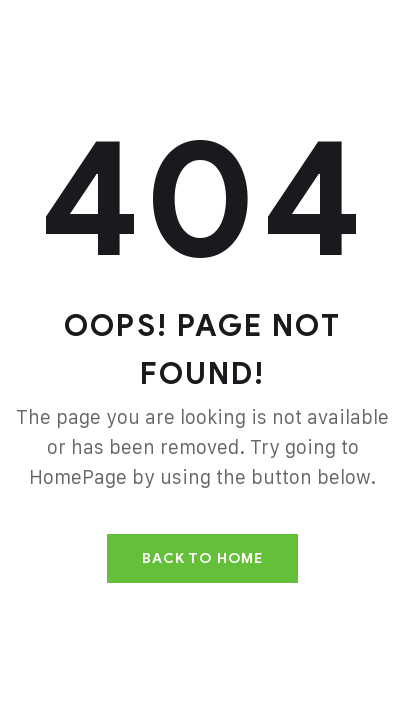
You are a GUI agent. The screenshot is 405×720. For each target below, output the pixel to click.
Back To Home (202, 558)
